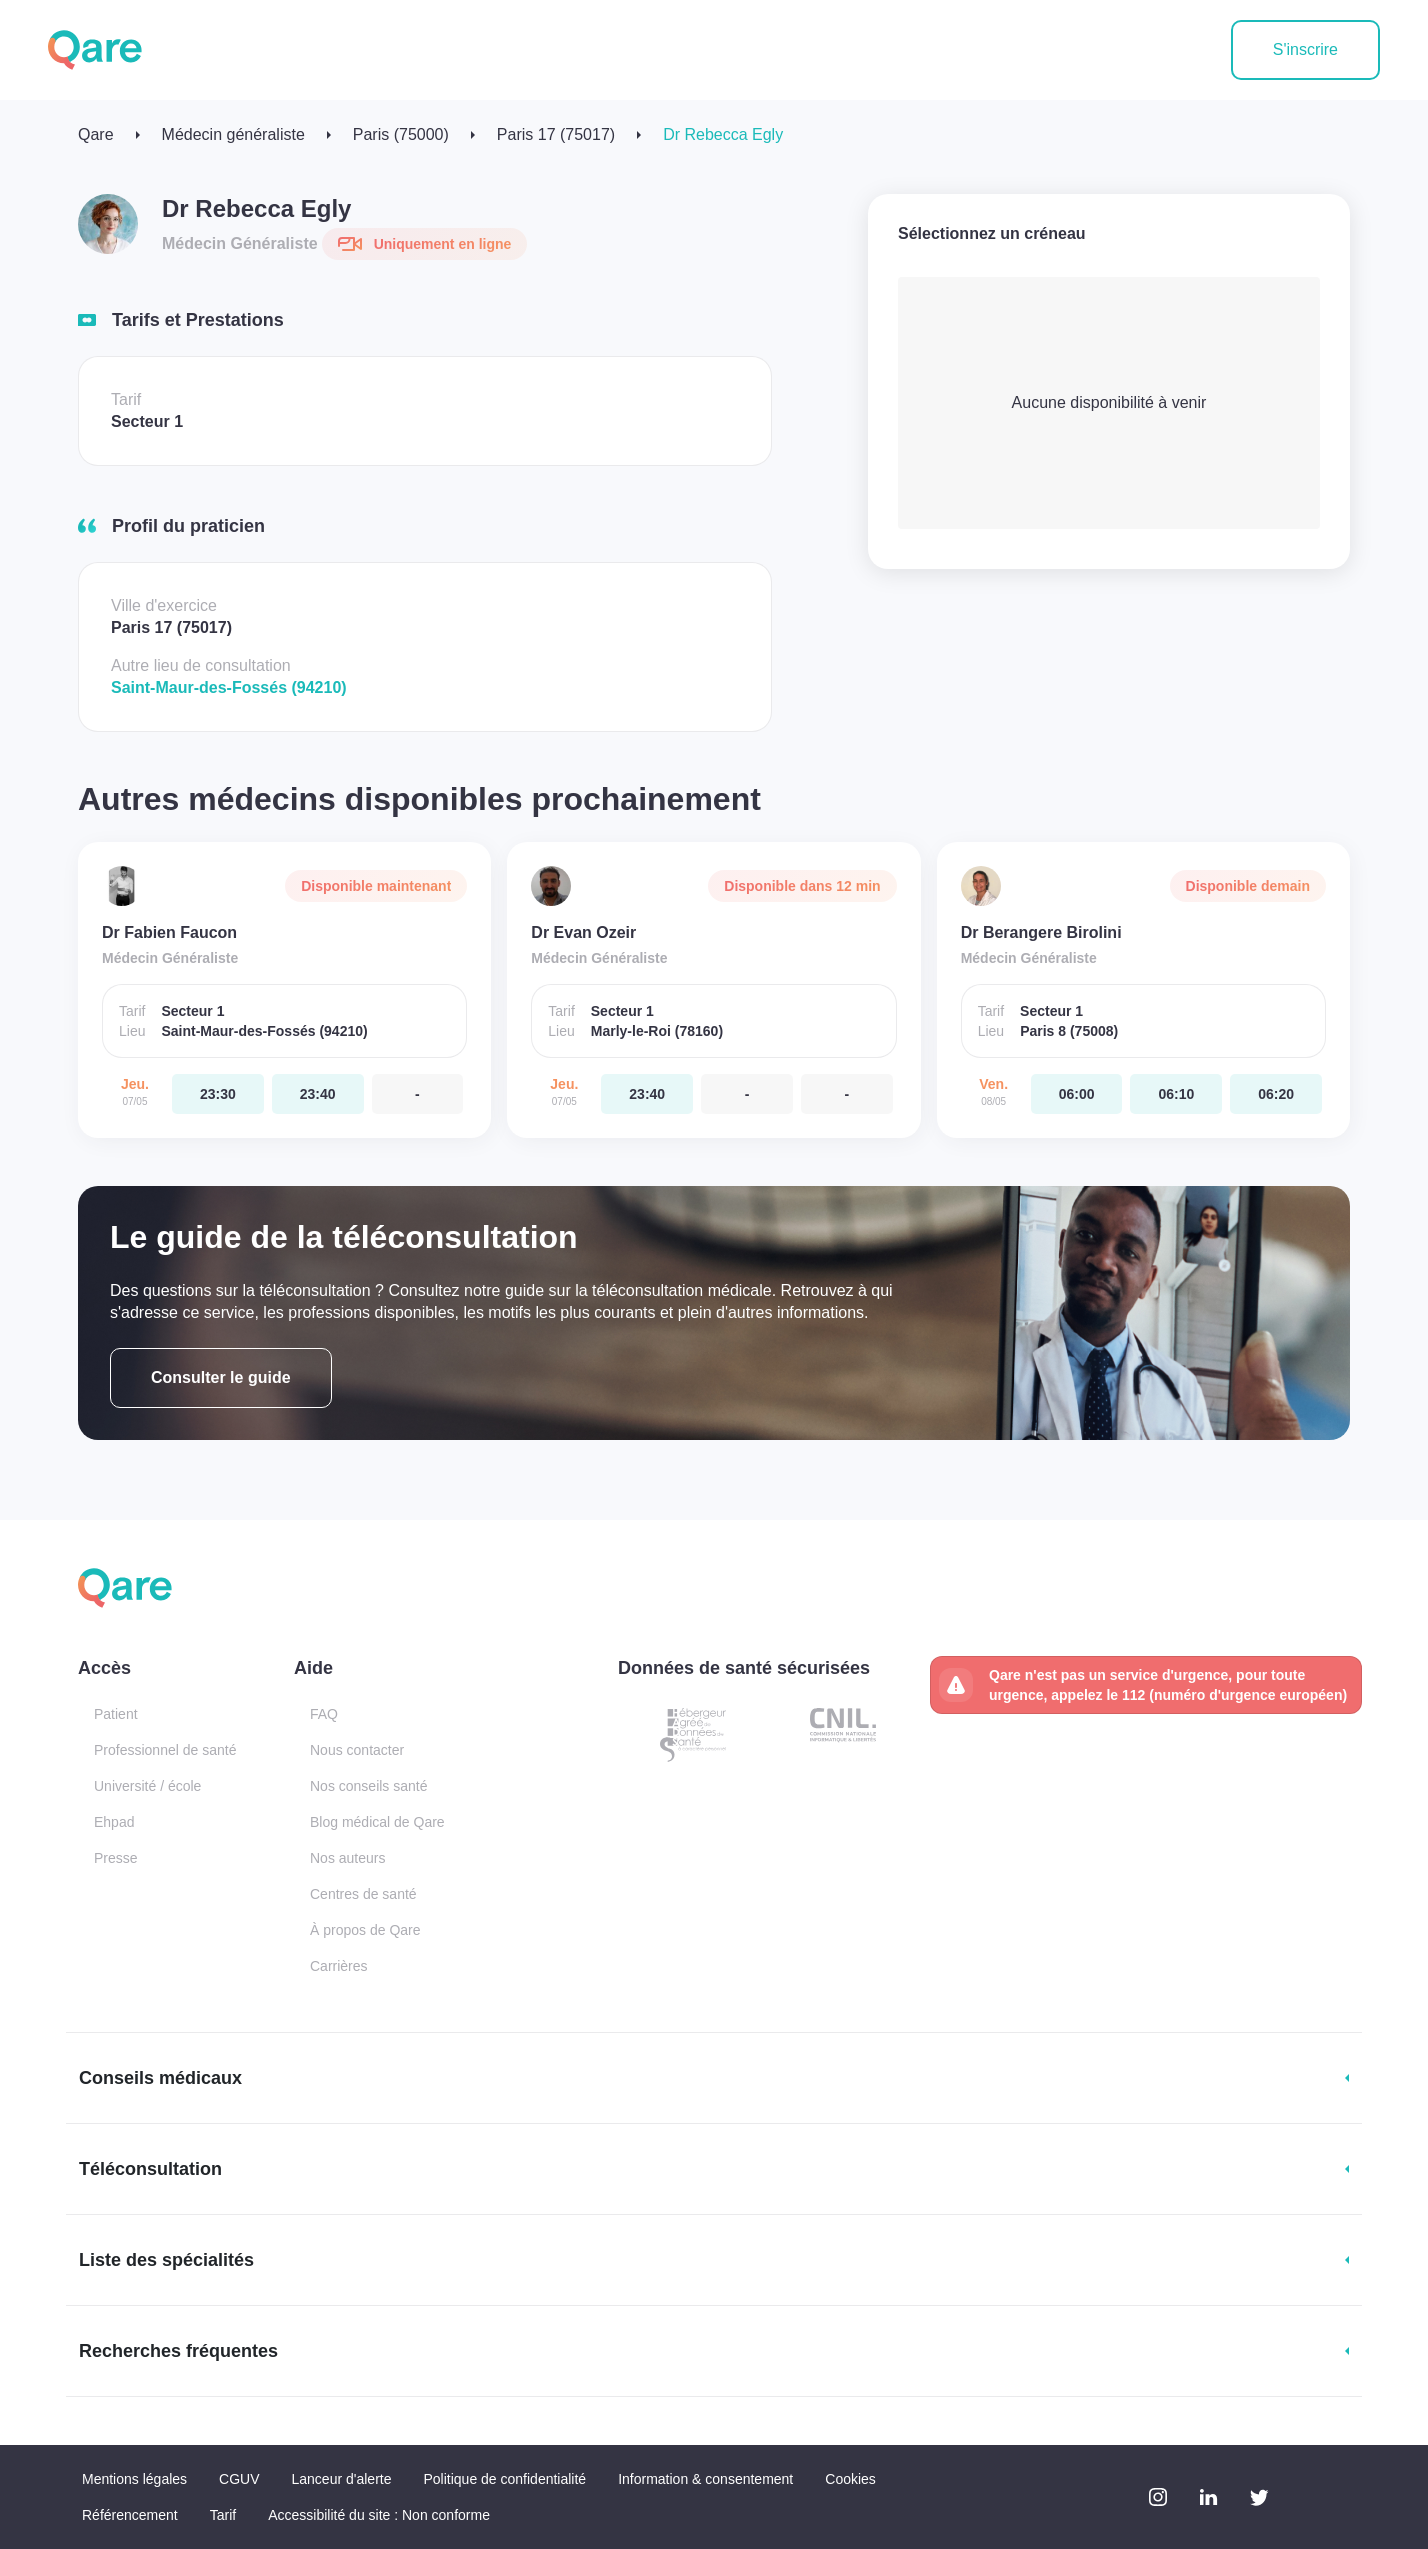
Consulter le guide (221, 1377)
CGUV (239, 2479)
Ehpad (114, 1822)
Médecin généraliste (233, 134)
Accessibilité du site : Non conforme (379, 2515)
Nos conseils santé (369, 1786)
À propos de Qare (365, 1930)
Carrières (339, 1966)
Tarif (223, 2515)
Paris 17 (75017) (556, 134)
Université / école (147, 1786)
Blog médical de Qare (377, 1822)
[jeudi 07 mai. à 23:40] (318, 1094)
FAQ (324, 1714)
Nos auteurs (347, 1858)
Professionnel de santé (165, 1750)
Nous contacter (357, 1750)
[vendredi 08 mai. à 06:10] (1176, 1094)
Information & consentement (705, 2479)
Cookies (850, 2479)
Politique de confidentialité (504, 2479)
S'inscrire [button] (1305, 49)
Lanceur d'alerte (342, 2479)
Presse (116, 1858)
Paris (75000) (401, 134)
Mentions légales (134, 2479)
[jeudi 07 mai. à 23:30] (218, 1094)
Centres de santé (363, 1894)
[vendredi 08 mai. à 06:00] (1077, 1094)
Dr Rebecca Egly (723, 134)
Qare (96, 134)
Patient (116, 1714)
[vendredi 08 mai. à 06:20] (1276, 1094)
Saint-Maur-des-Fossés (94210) (229, 687)
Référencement (130, 2515)
